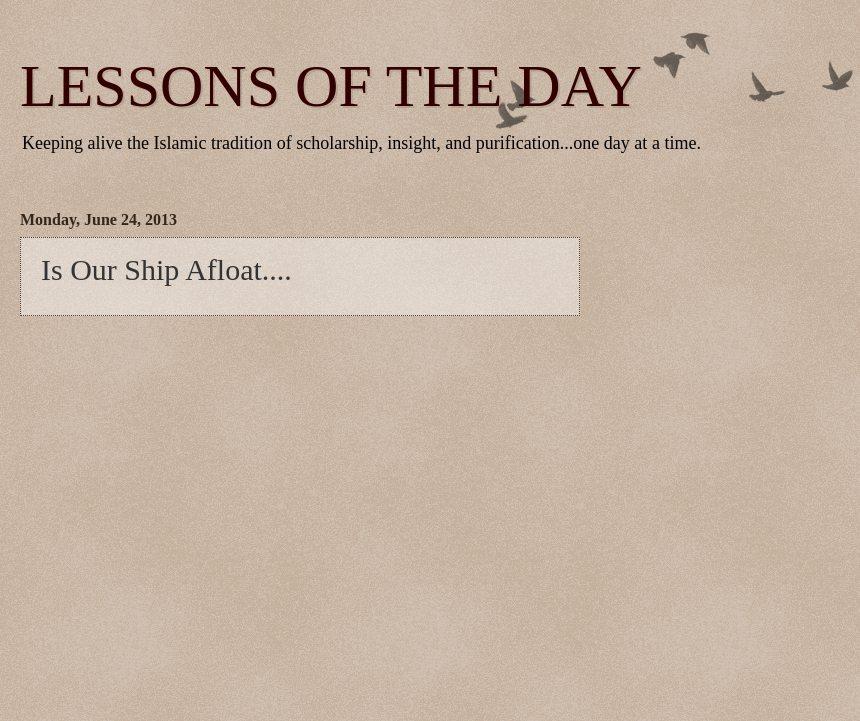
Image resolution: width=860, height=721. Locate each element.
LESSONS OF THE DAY (331, 86)
